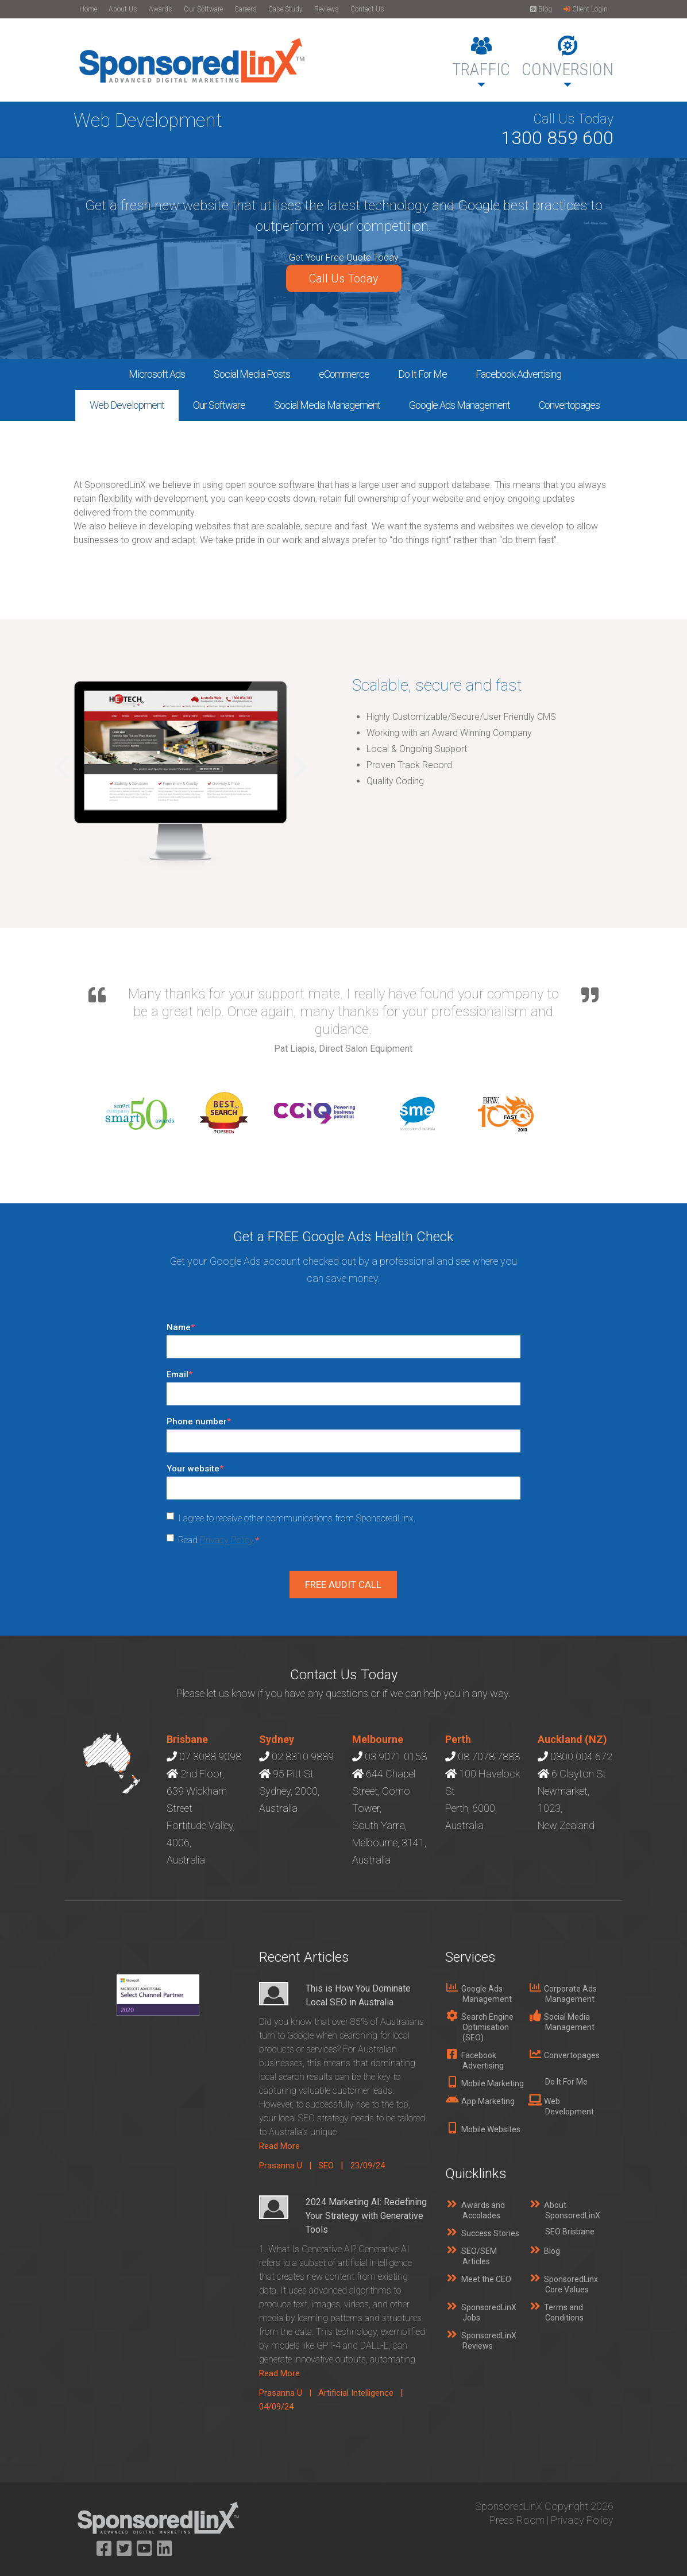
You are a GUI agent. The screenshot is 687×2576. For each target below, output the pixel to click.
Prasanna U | (288, 2165)
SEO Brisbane (570, 2231)
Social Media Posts (252, 374)
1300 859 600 (557, 138)
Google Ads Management (459, 405)
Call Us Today (344, 278)
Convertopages (569, 405)
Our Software (203, 9)
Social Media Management (327, 405)
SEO (326, 2165)
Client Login (586, 9)
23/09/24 (367, 2165)
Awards (160, 9)
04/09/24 (276, 2406)
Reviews (326, 9)
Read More (279, 2146)
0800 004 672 (581, 1756)
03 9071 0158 (396, 1756)
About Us (123, 9)
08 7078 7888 (489, 1756)
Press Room (517, 2520)
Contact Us (367, 9)
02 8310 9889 (303, 1756)
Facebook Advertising (518, 374)
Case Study (285, 9)
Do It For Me (422, 374)
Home (88, 9)
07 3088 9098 (210, 1756)
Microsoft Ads (157, 374)
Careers (245, 9)
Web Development (127, 405)
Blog (541, 9)
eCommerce (344, 374)
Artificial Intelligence (355, 2393)
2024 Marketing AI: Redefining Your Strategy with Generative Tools (366, 2216)
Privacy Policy (226, 1540)
